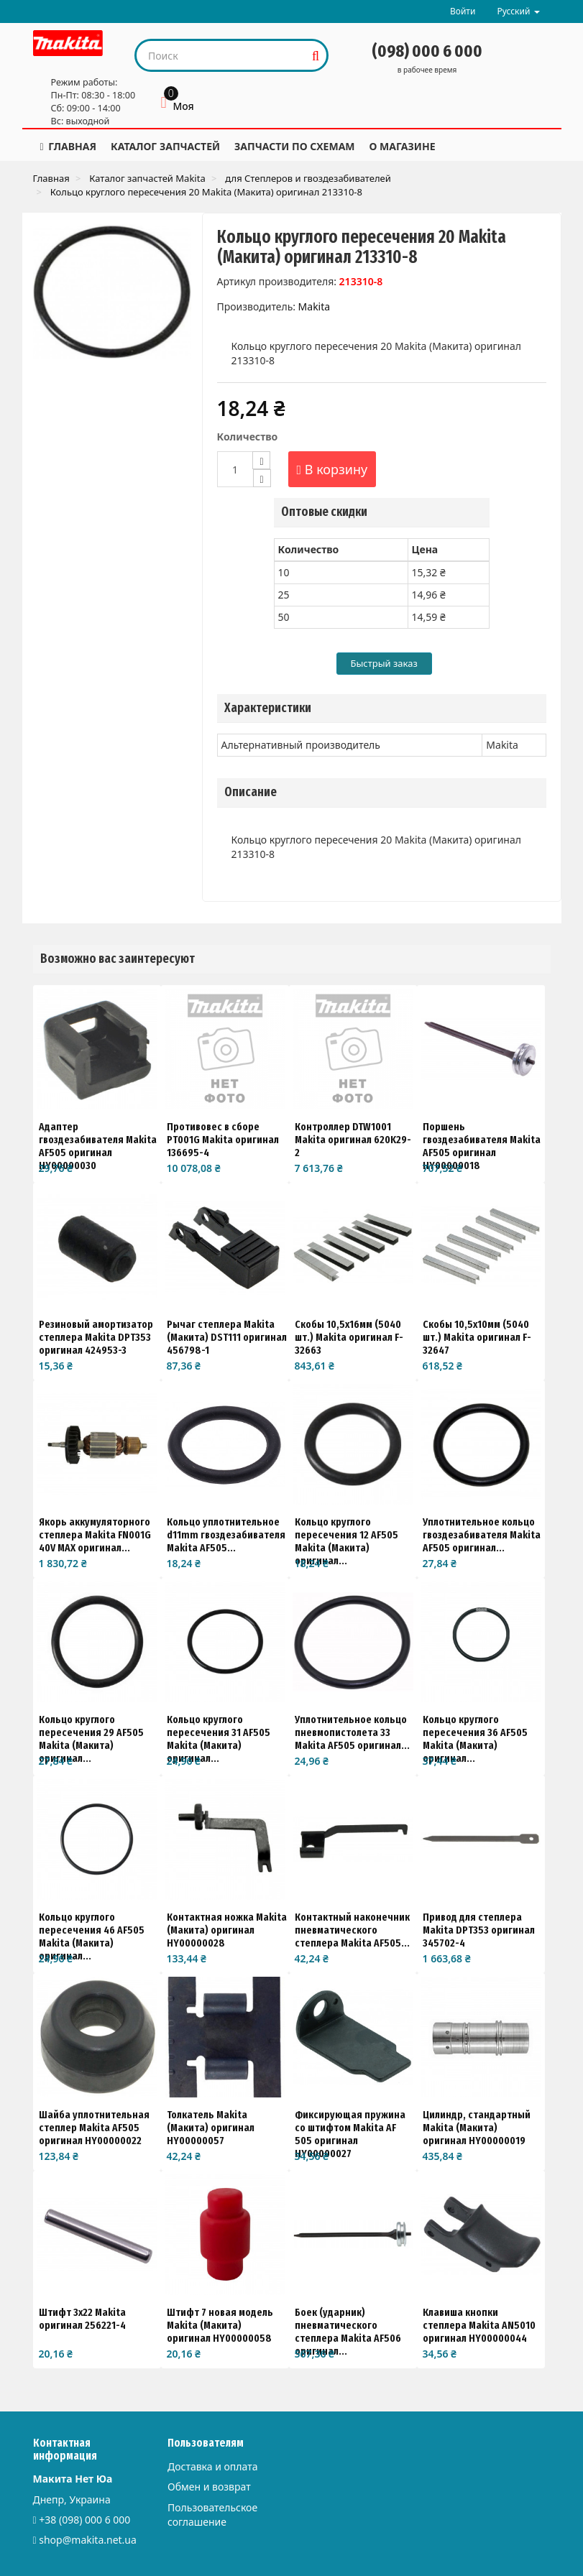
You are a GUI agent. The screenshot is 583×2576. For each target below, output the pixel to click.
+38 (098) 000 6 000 (84, 2519)
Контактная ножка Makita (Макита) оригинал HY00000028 (227, 1930)
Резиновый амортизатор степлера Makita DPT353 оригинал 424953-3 (96, 1337)
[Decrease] (262, 478)
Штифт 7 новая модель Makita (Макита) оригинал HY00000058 (220, 2325)
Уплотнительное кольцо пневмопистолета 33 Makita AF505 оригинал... (352, 1732)
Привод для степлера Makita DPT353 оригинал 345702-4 (479, 1930)
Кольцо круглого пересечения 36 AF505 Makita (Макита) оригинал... (475, 1739)
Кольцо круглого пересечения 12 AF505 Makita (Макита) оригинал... (346, 1541)
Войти (462, 11)
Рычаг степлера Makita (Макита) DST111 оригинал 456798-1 (227, 1337)
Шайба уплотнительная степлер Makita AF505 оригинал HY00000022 (94, 2127)
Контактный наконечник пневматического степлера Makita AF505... (352, 1930)
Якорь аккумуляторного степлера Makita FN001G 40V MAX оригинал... (95, 1534)
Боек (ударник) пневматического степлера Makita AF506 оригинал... (348, 2332)
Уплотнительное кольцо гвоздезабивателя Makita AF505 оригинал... (482, 1534)
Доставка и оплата (212, 2466)
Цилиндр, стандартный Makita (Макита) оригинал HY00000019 (477, 2127)
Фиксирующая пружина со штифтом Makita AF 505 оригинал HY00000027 (350, 2134)
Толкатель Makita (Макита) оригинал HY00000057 (210, 2127)
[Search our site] (221, 55)
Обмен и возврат (209, 2486)
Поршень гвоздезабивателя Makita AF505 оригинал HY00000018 (482, 1146)
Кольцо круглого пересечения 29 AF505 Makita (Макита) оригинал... (91, 1739)
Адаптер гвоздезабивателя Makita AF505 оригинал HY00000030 (98, 1146)
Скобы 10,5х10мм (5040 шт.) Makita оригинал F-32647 (477, 1337)
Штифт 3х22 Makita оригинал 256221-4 (82, 2319)
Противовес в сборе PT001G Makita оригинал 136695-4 (223, 1139)
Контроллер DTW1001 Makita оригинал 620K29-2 (353, 1139)
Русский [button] (518, 11)
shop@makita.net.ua (88, 2540)
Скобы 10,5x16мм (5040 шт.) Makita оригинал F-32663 (349, 1337)
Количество (247, 436)
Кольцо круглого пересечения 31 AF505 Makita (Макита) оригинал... (218, 1739)
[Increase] (261, 460)
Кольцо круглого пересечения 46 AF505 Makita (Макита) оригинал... (91, 1936)
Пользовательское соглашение (212, 2515)
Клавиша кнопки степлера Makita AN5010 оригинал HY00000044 (479, 2325)
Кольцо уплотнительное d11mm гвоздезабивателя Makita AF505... (226, 1534)
